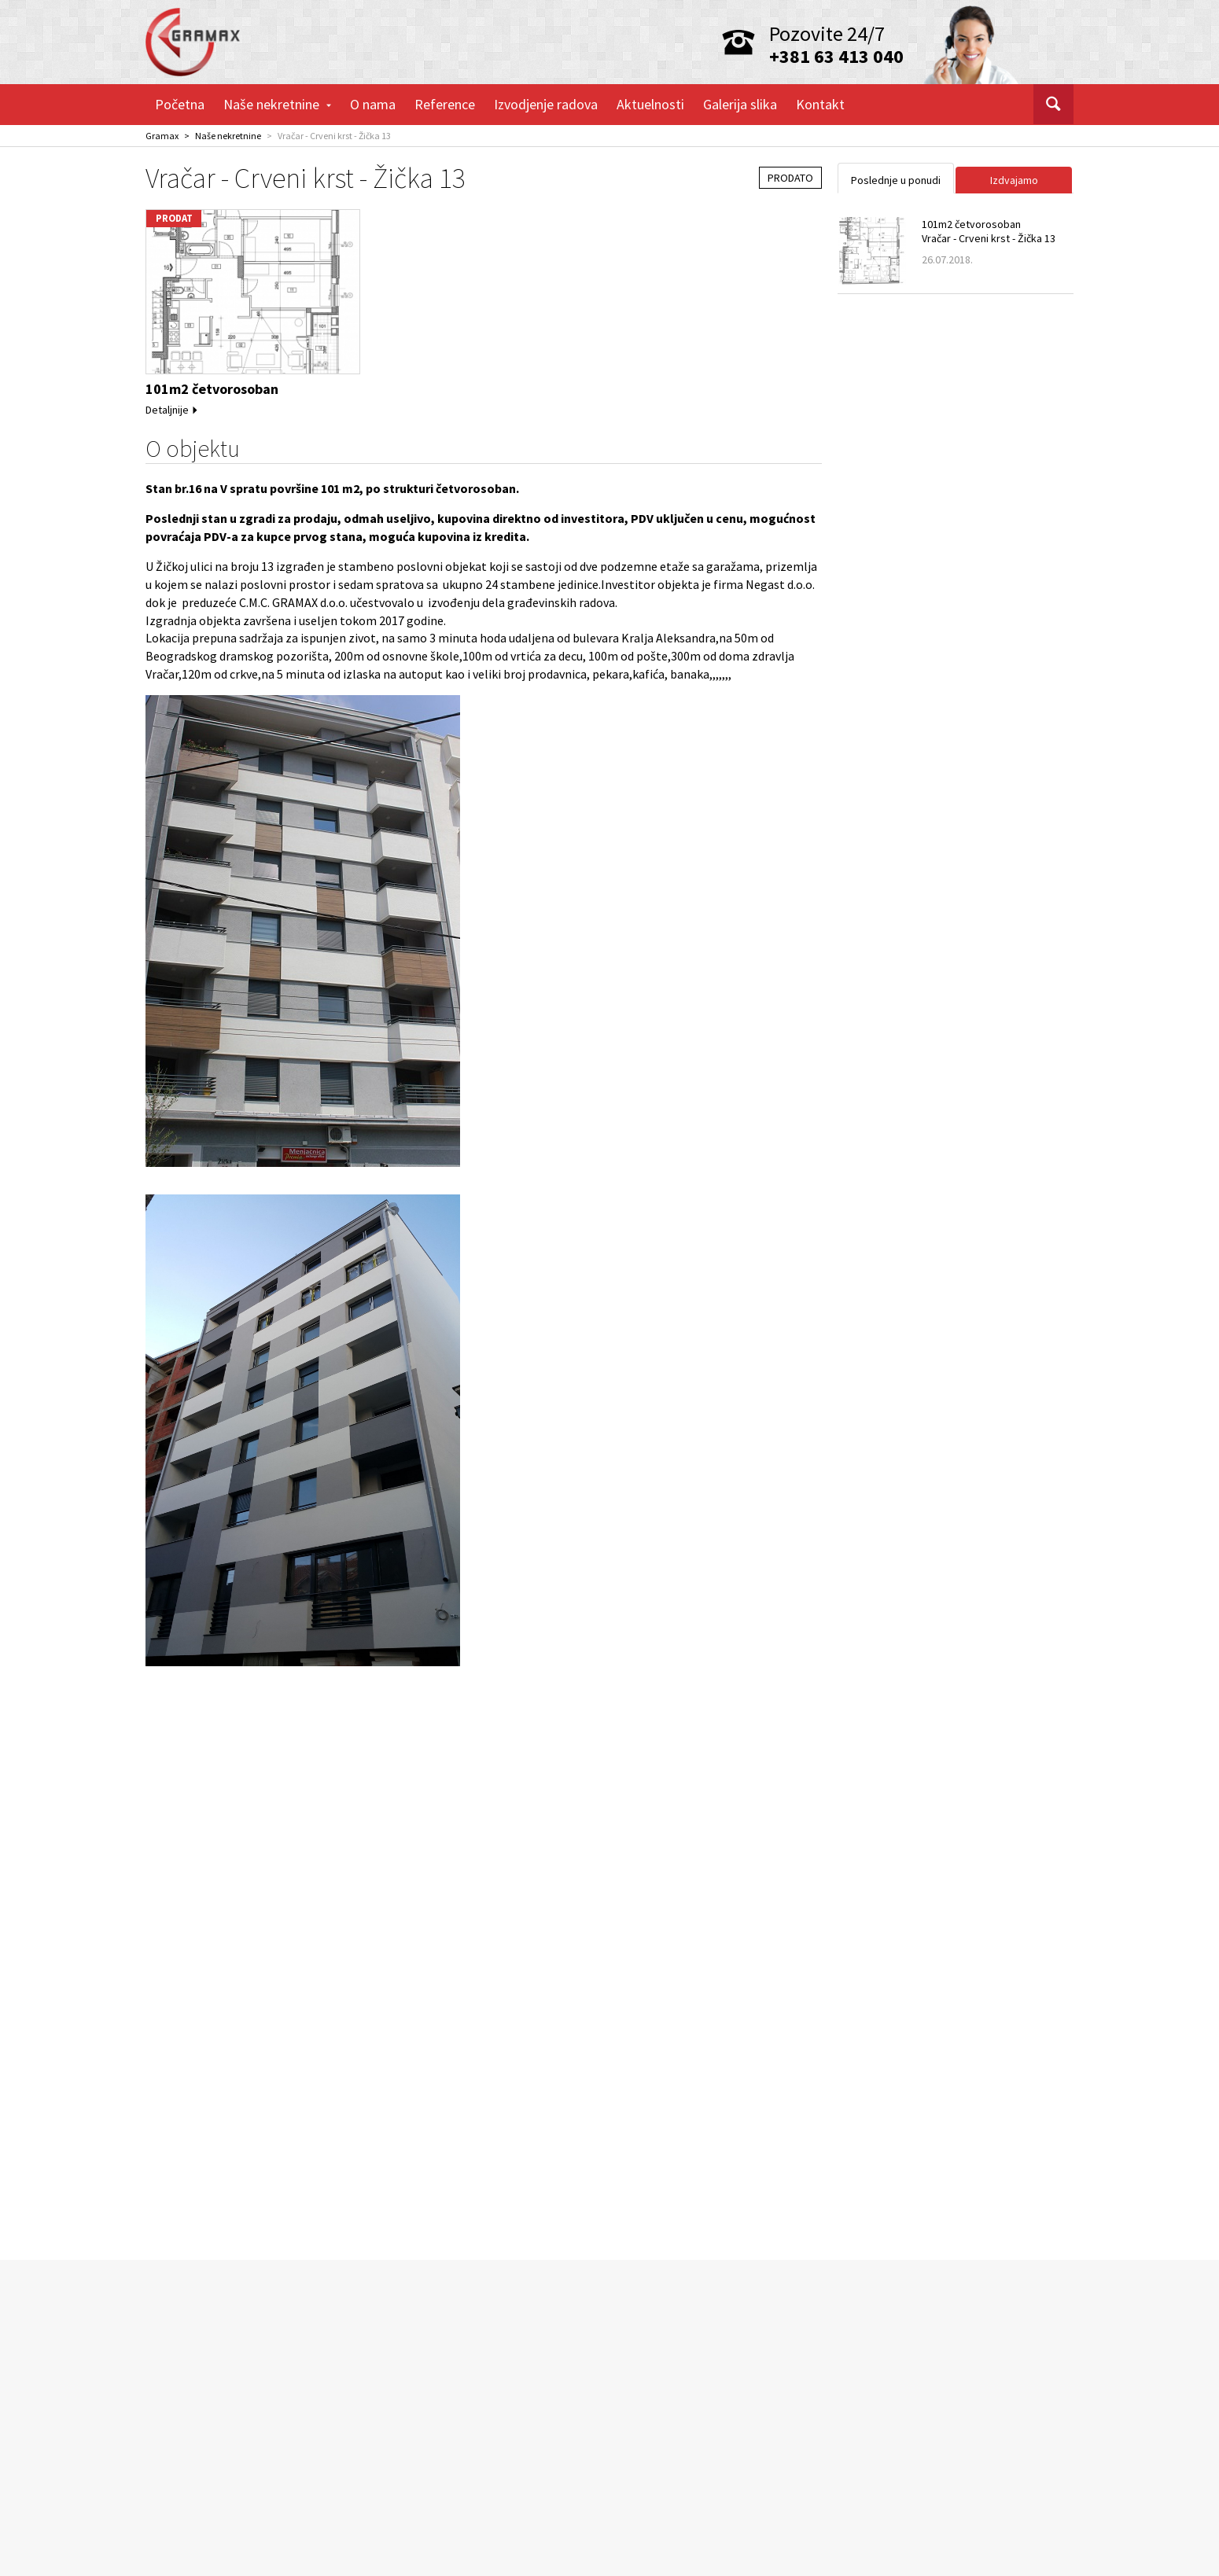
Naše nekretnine (277, 104)
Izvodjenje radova (546, 104)
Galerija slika (740, 104)
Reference (444, 104)
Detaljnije (172, 410)
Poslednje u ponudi (896, 180)
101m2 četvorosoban (211, 389)
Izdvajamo (1014, 180)
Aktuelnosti (650, 104)
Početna (179, 104)
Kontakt (820, 104)
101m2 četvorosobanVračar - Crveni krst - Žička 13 (988, 231)
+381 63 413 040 (836, 56)
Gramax (162, 136)
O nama (373, 104)
